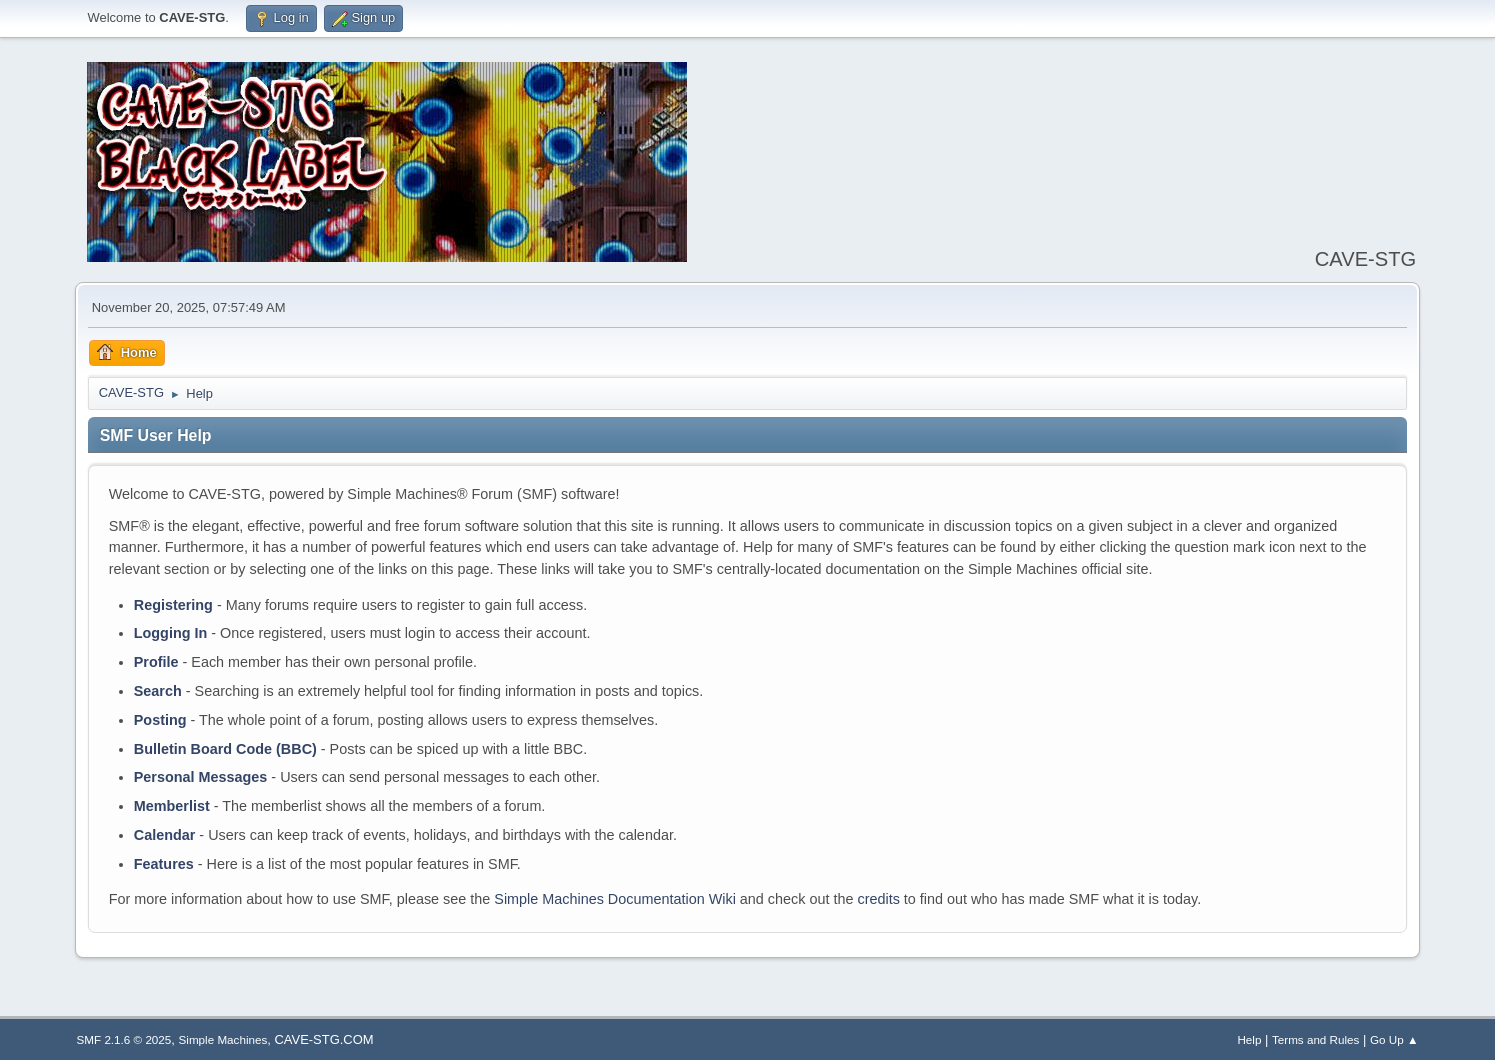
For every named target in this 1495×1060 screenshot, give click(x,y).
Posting (160, 720)
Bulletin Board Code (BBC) (225, 749)
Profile (156, 662)
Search (158, 691)
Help (1249, 1039)
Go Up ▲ (1394, 1039)
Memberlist (172, 806)
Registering (173, 605)
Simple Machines (223, 1039)
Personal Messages (201, 777)
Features (164, 864)
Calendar (165, 835)
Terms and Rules (1315, 1039)
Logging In (171, 633)
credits (878, 899)
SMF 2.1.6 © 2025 (124, 1039)
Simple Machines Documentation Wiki (615, 899)
